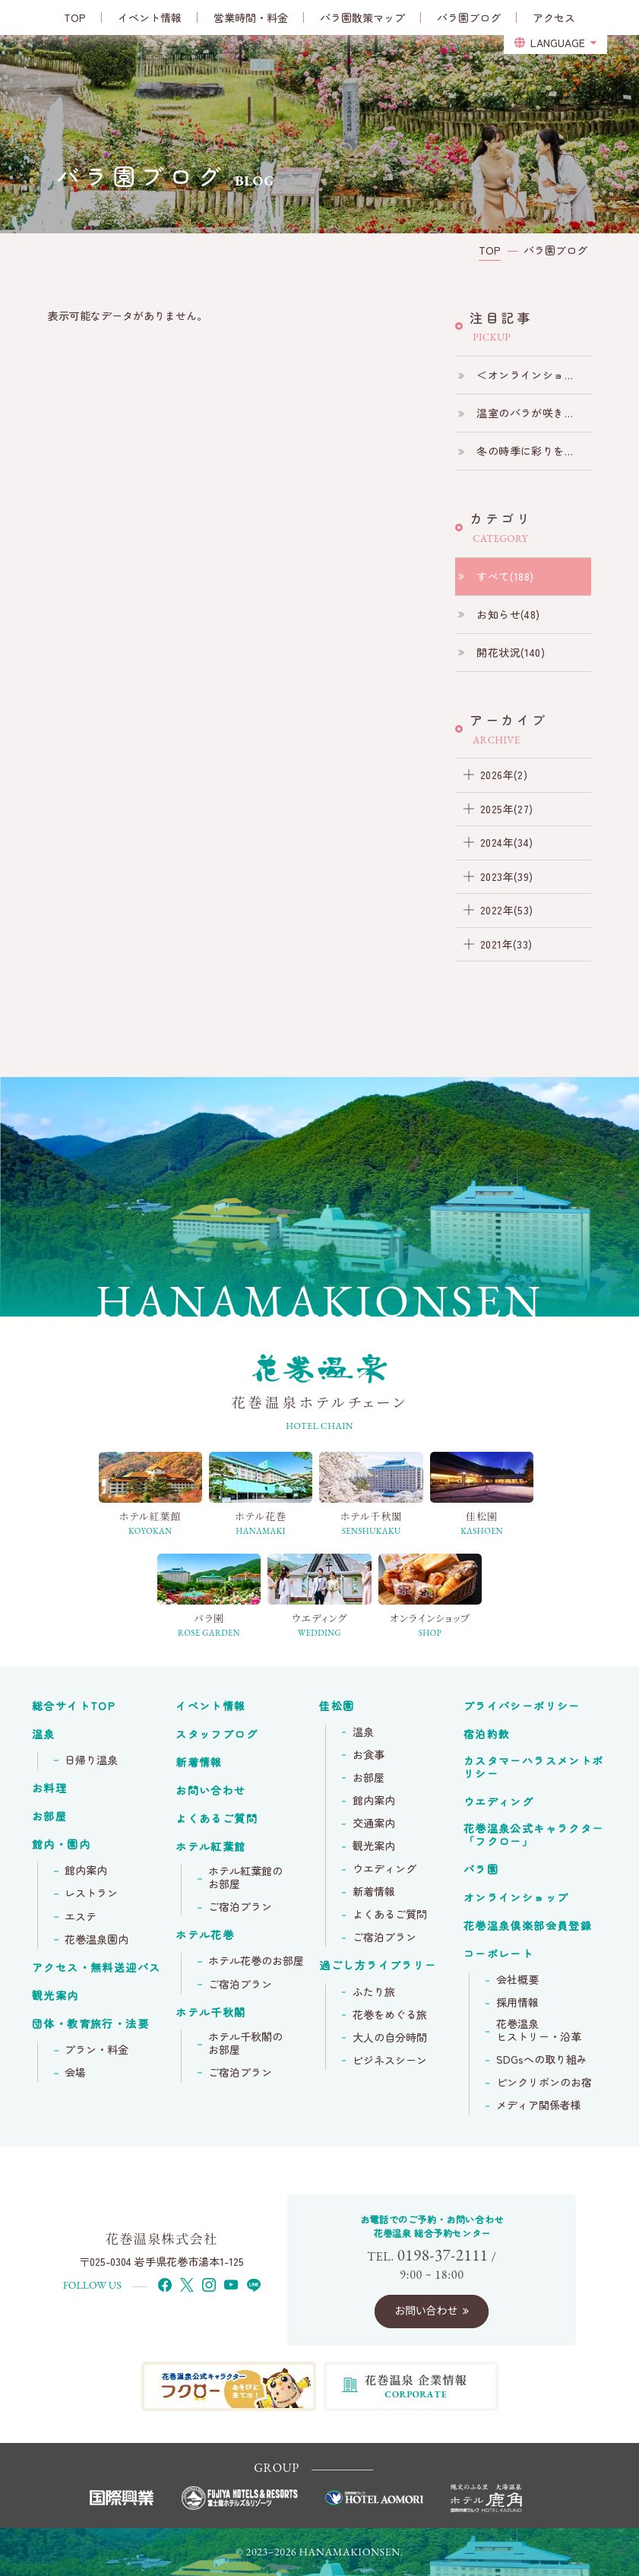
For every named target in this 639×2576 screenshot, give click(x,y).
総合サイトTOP (73, 1706)
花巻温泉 (533, 1835)
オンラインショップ (516, 1898)
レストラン (91, 1893)
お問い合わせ (210, 1791)
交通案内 (374, 1823)
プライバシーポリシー (521, 1706)
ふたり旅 (374, 1992)
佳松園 (336, 1706)
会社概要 (517, 1980)
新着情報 (199, 1763)
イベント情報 (210, 1706)
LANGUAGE (557, 42)
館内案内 (86, 1870)
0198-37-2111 (443, 2255)
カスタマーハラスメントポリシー (533, 1767)
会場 (75, 2073)
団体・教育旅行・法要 (90, 2024)
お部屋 (49, 1816)
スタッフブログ (217, 1734)
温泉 (43, 1734)
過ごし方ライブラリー (377, 1965)
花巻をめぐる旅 (390, 2015)
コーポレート (498, 1954)
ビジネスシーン (390, 2060)
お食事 (368, 1755)
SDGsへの (541, 2060)
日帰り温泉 (91, 1760)
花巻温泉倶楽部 (527, 1926)
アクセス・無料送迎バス (96, 1968)
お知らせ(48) (507, 614)
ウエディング (384, 1869)
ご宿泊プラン (240, 1907)
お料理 (49, 1788)
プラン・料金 (96, 2050)
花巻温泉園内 (96, 1940)
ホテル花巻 (205, 1935)
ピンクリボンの (544, 2083)
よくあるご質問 (217, 1819)
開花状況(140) (510, 652)
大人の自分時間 (390, 2038)
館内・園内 (61, 1845)
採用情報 (517, 2003)
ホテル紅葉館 (210, 1847)
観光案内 (55, 1996)
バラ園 (480, 1870)
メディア (538, 2105)
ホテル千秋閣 (210, 2013)
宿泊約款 (487, 1734)
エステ (80, 1917)
